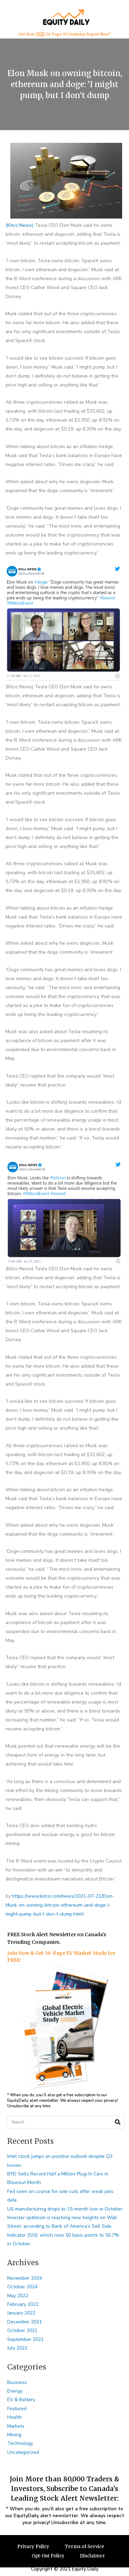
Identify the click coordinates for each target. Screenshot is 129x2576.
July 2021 (17, 2348)
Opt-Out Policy (48, 2556)
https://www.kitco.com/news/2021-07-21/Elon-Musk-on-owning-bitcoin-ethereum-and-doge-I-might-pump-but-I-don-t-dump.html (60, 1905)
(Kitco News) (19, 225)
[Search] (117, 2122)
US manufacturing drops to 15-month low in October (64, 2209)
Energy (14, 2391)
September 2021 (25, 2339)
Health (14, 2417)
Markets (15, 2426)
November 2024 (24, 2278)
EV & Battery (21, 2399)
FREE (40, 34)
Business (17, 2382)
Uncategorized (23, 2452)
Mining (14, 2434)
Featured (16, 2408)
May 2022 (17, 2295)
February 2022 (23, 2304)
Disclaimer (92, 2556)
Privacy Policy (33, 2547)
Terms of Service (84, 2547)
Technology (20, 2443)
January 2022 (21, 2313)
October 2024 (22, 2286)
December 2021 (24, 2322)
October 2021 (22, 2330)
